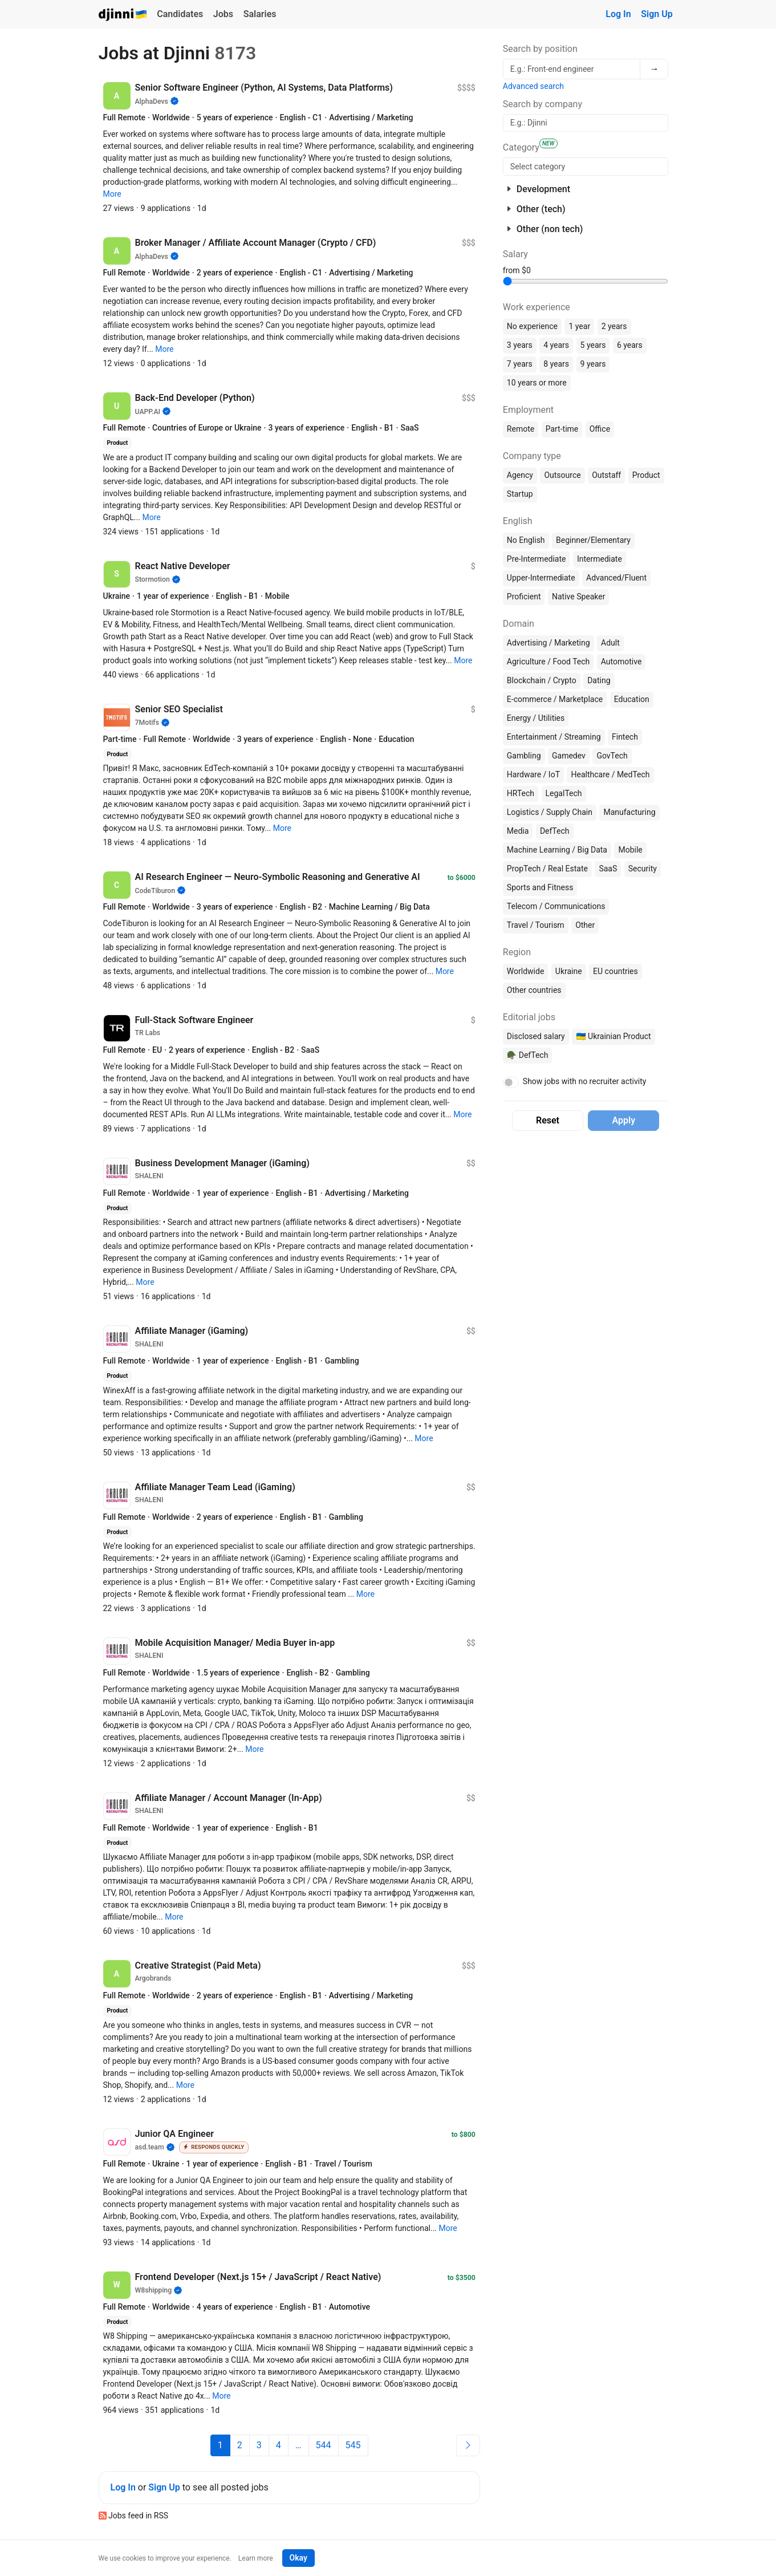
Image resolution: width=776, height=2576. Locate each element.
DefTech (555, 830)
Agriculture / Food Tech (548, 661)
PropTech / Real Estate (547, 868)
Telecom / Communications (556, 906)
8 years (556, 363)
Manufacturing (629, 812)
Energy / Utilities (535, 718)
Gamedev (569, 755)
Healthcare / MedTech (610, 774)
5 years (593, 345)
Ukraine (568, 971)
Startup (520, 493)
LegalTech (564, 793)
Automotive (621, 661)
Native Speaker (579, 596)
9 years (593, 363)
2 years (614, 326)
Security (642, 868)
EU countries (615, 971)
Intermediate (599, 558)
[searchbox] (586, 166)
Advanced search (533, 86)
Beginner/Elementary (593, 540)
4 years (556, 345)
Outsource (562, 475)
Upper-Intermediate (541, 577)
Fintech (625, 736)
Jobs (223, 14)
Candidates (180, 14)
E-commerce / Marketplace (555, 699)
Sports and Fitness (540, 887)
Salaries (260, 14)
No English (526, 540)
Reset (547, 1120)
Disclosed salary (536, 1036)
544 (323, 2445)
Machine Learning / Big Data (557, 849)
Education (631, 699)
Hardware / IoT (533, 774)
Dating (598, 680)
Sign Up (656, 14)
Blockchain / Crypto (541, 680)
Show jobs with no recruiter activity (585, 1081)
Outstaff (606, 475)
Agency (520, 475)
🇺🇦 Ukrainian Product (613, 1036)
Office (600, 428)
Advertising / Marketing (548, 642)
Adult (610, 642)
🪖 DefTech (528, 1055)
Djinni (123, 15)
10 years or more (537, 382)
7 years (520, 363)
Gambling (524, 755)
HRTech (520, 793)
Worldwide (525, 971)
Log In (618, 14)
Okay (298, 2557)
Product (646, 475)
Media (518, 830)
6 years (630, 345)
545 (353, 2445)
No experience (532, 326)
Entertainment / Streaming (554, 736)
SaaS (608, 868)
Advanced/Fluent (616, 577)
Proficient (524, 596)
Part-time (562, 428)
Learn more (255, 2558)
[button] (112, 193)
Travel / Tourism (535, 925)
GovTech (611, 755)
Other (585, 925)
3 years (520, 345)
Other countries (534, 990)
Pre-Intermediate (536, 558)
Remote (520, 428)
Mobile (630, 849)
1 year (579, 326)
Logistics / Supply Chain (549, 812)
